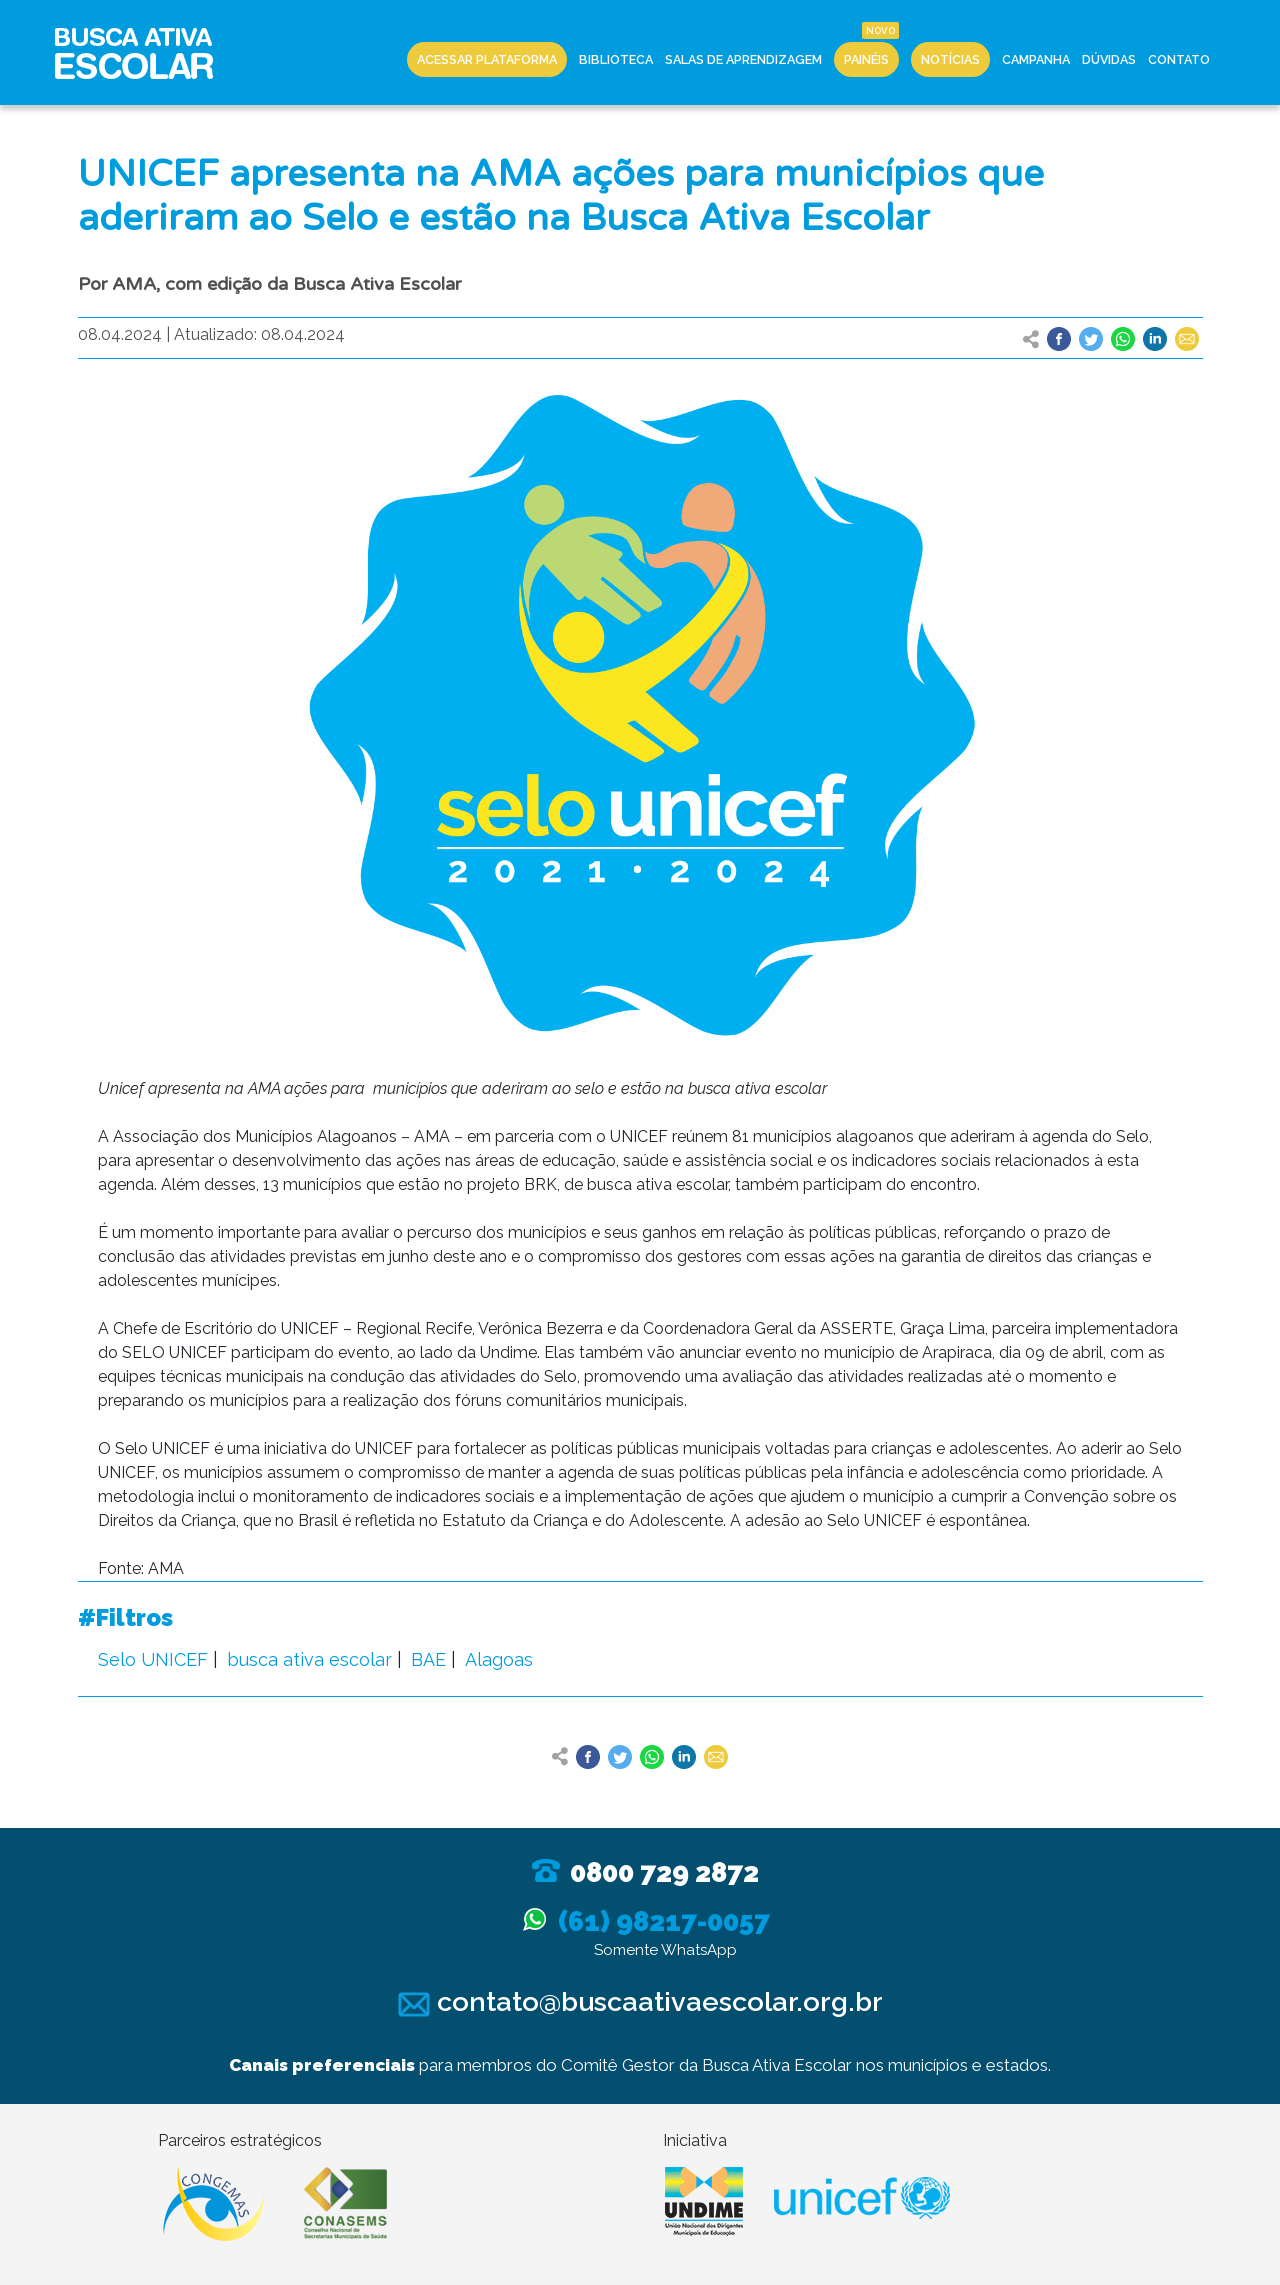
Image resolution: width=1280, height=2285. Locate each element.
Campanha (1036, 59)
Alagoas (499, 1659)
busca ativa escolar (309, 1659)
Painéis (866, 59)
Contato (1179, 59)
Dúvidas (1109, 59)
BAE (428, 1659)
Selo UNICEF (153, 1659)
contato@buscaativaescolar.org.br (640, 2001)
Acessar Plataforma (487, 59)
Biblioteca (616, 59)
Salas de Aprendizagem (743, 59)
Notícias (950, 59)
